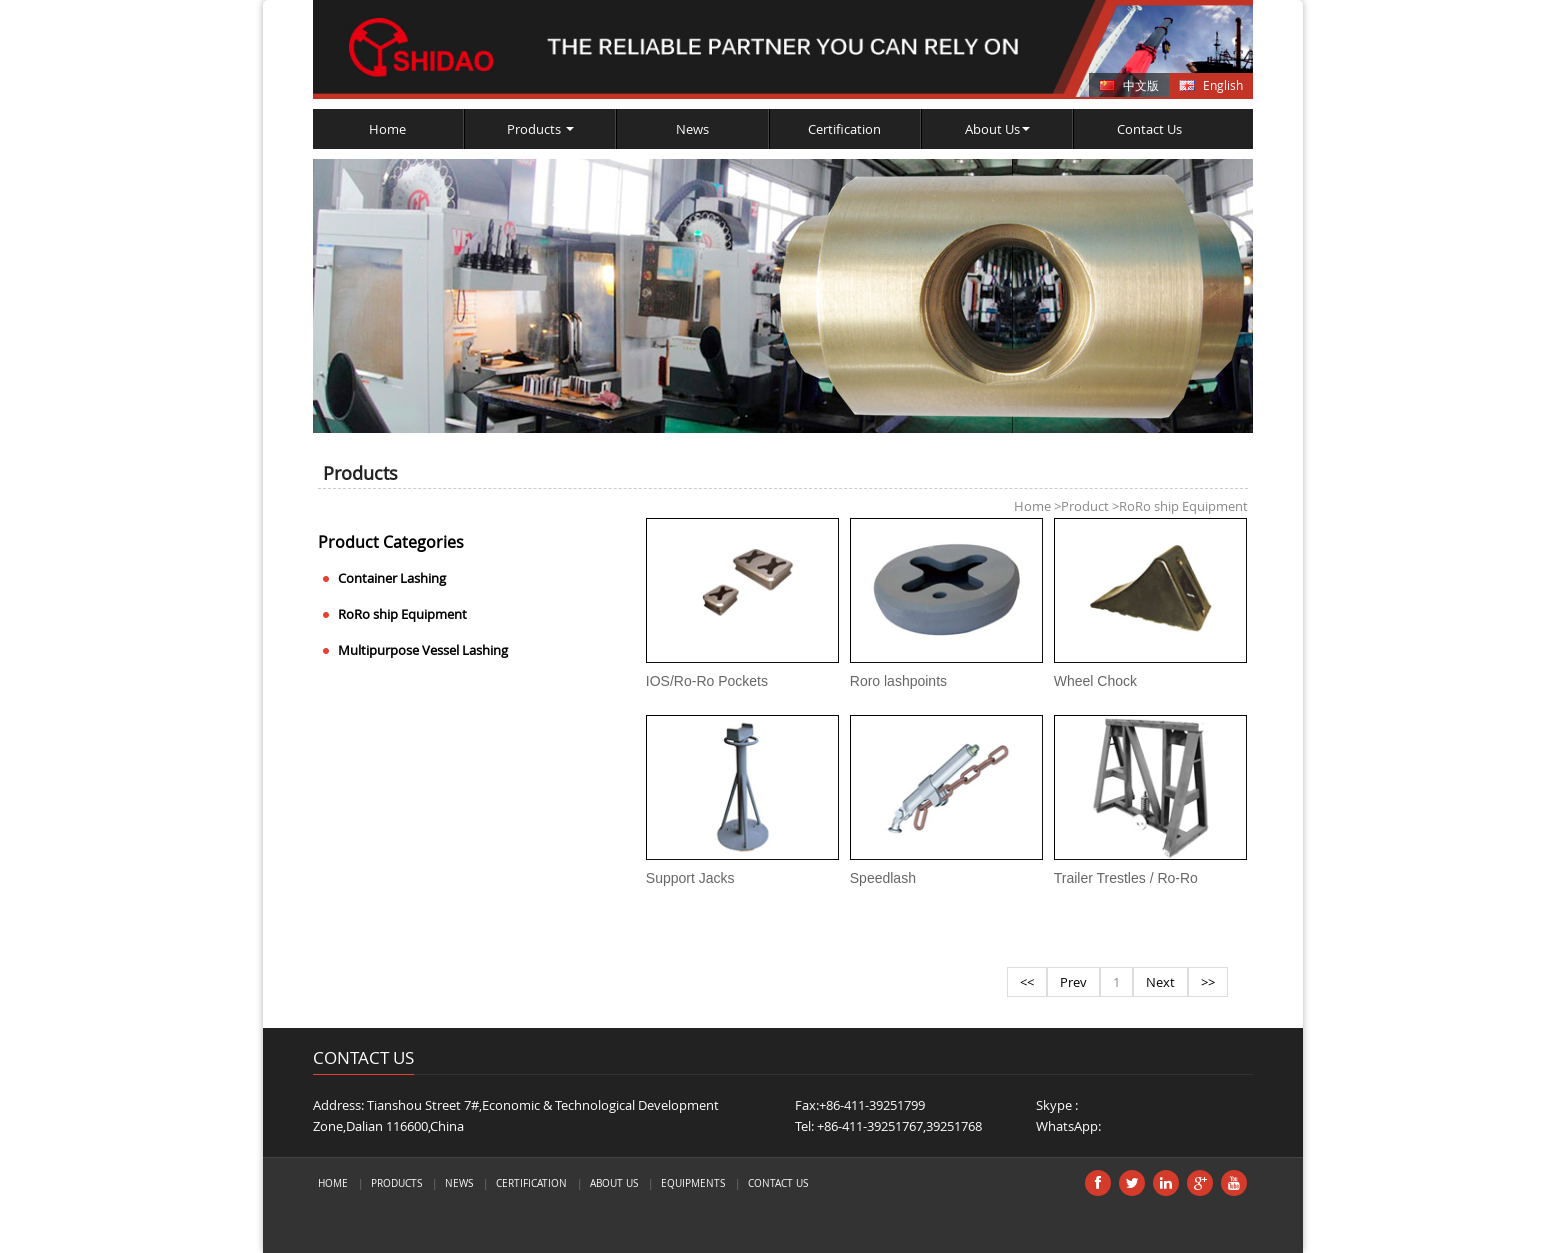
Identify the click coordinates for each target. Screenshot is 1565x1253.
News (692, 129)
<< (1027, 982)
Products (540, 129)
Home (387, 129)
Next (1160, 982)
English (1223, 85)
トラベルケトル (390, 1235)
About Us (997, 129)
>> (1208, 982)
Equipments (693, 1183)
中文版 (1141, 85)
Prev (1073, 982)
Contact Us (1149, 129)
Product (1081, 506)
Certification (844, 129)
